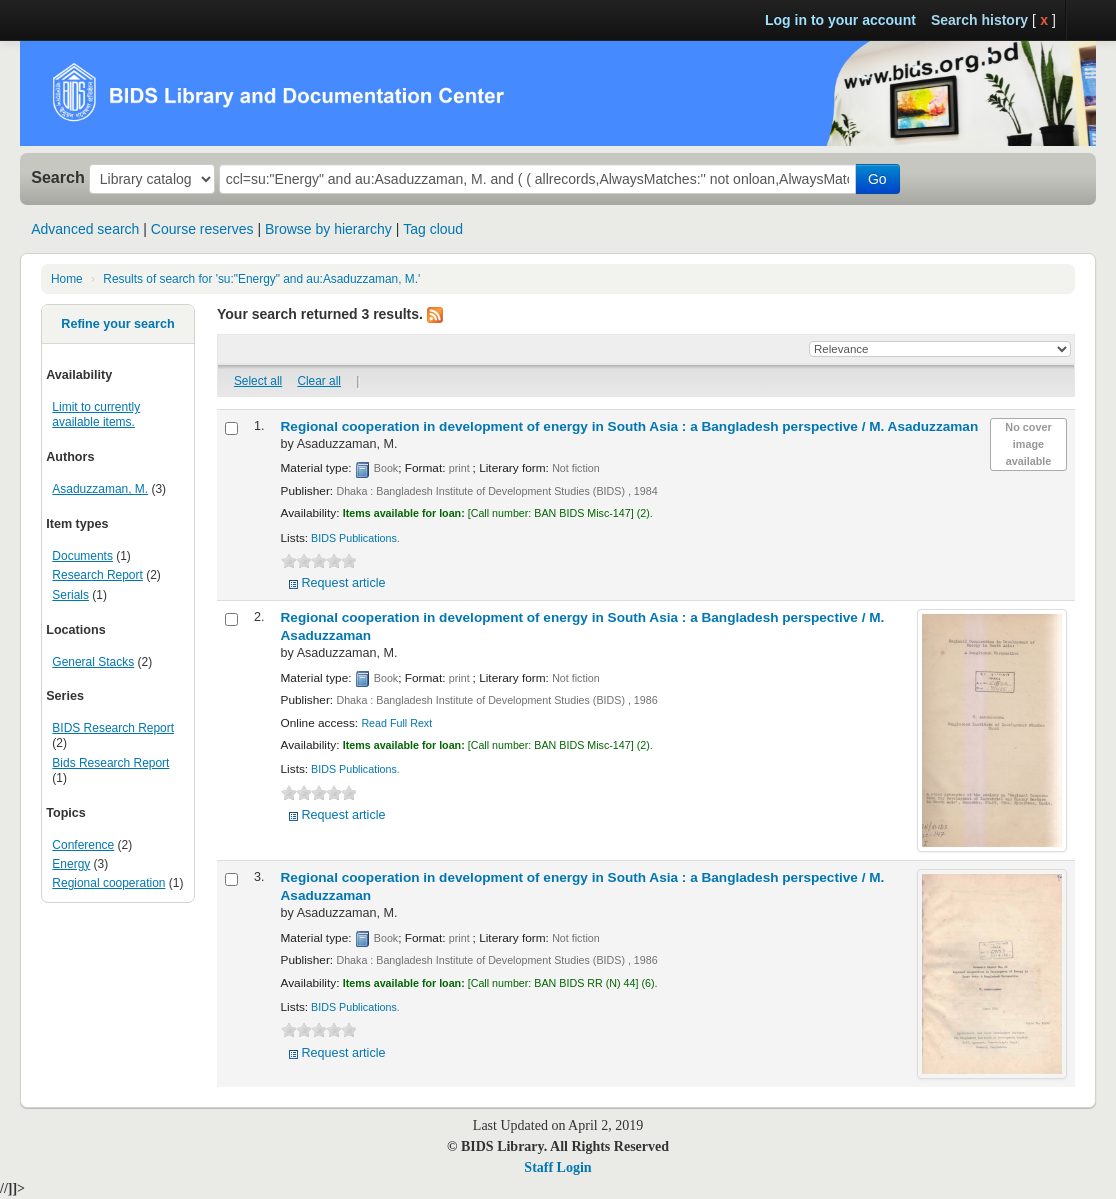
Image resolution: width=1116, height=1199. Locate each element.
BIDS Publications (354, 538)
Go (877, 179)
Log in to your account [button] (840, 20)
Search (58, 177)
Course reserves (202, 229)
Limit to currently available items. (96, 414)
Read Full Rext (396, 723)
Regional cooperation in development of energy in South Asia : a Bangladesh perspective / (630, 426)
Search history (979, 20)
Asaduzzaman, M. (100, 489)
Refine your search (117, 324)
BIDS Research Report (113, 728)
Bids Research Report (110, 763)
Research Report (97, 575)
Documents (82, 556)
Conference (83, 845)
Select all (258, 381)
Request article (344, 583)
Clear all (319, 381)
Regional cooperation (108, 883)
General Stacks (93, 662)
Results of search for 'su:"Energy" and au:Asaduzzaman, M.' (261, 279)
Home (67, 279)
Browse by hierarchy (328, 229)
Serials (70, 595)
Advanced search (85, 229)
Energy (71, 864)
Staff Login (557, 1167)
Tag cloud (433, 229)
